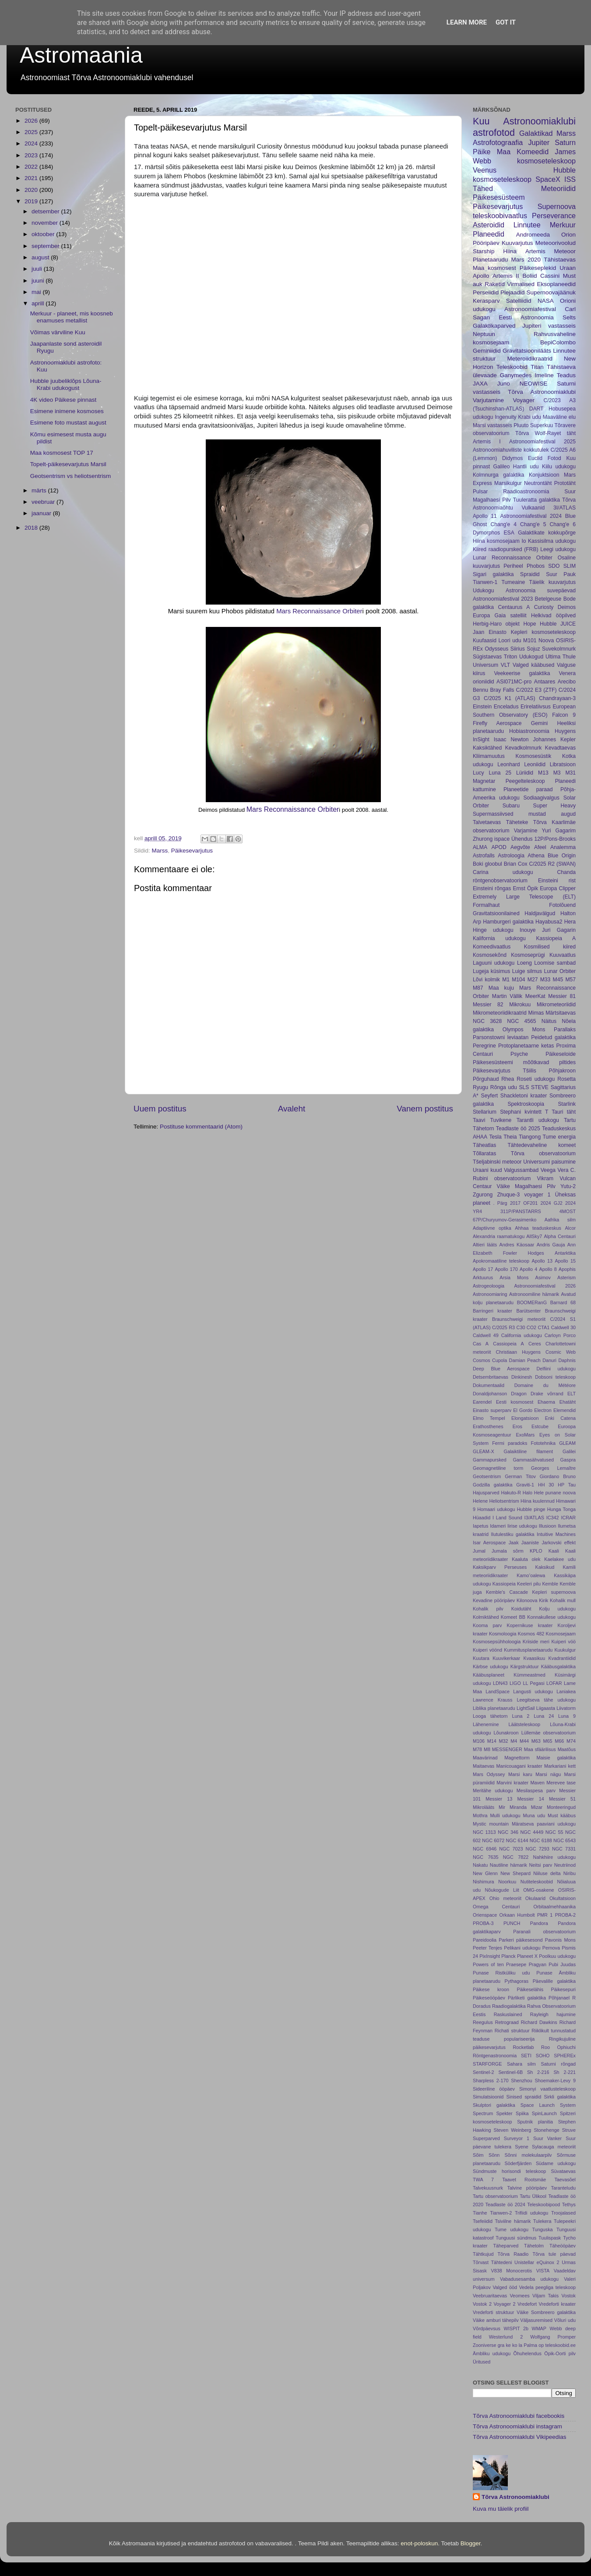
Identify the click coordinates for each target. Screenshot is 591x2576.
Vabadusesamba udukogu (529, 2279)
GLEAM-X (483, 1451)
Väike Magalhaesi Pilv (525, 1186)
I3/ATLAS (534, 1517)
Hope (529, 624)
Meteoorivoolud (555, 243)
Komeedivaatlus (491, 947)
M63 (536, 1741)
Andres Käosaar (517, 1244)
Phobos (536, 566)
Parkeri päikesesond (520, 1940)
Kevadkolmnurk (523, 748)
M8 (487, 1749)
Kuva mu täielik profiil (501, 2508)
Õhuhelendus (528, 2353)
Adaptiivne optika (492, 1228)
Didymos (512, 458)
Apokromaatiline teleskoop (501, 1260)
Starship (484, 251)
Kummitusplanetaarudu (528, 1649)
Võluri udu (565, 2320)
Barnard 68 (563, 1302)
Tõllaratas (484, 1153)
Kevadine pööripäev (494, 1600)
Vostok (569, 2295)
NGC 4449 (532, 1832)
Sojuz (533, 649)
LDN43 (500, 1683)
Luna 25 (500, 773)
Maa (504, 152)
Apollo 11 (485, 516)
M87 (478, 988)
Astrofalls (484, 856)
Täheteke (517, 822)
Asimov (543, 1277)
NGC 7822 (515, 1857)
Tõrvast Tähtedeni (492, 2262)
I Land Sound (507, 1517)
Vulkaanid (533, 508)
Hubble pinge (531, 1509)
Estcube (540, 1426)
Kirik (543, 1600)
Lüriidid (524, 773)
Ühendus (522, 839)
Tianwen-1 (485, 582)
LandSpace (497, 1691)
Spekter (504, 2113)
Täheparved (506, 2245)
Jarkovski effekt (559, 1542)
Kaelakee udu (560, 1559)
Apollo (481, 275)
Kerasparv (486, 300)
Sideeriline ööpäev (494, 2088)
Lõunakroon (506, 1732)
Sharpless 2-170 (490, 2080)
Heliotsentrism (504, 1501)
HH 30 (546, 1484)
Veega (548, 1170)
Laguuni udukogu (493, 963)
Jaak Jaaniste (524, 1542)
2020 (32, 190)
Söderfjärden (518, 2163)
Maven (537, 1782)
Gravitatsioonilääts (527, 350)
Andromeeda (533, 234)
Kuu (481, 121)
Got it (506, 22)
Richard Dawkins (539, 2022)
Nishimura (483, 1881)
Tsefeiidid (482, 2221)
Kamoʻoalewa (531, 1575)
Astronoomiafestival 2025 (542, 442)
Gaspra (568, 1459)
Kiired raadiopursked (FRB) (505, 549)
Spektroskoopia (525, 1104)
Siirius (517, 649)
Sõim (478, 2155)
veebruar (44, 502)
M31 (570, 773)
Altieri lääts (485, 1244)
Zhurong (482, 839)
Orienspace (485, 1915)
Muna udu (534, 1815)
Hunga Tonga (561, 1509)
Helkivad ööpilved (553, 615)
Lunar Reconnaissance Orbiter (512, 558)
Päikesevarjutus (192, 850)
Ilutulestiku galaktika (513, 1534)
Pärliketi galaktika (527, 1997)
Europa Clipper (558, 888)
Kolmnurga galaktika (498, 475)
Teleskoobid (512, 367)
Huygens (565, 731)
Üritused (481, 2361)
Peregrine (484, 1046)
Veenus (484, 170)
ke (508, 2345)
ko (514, 2345)
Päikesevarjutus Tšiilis (504, 1071)
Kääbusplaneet (488, 1674)
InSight (481, 739)
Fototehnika (543, 1443)
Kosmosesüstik (534, 756)
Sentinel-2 (483, 2072)
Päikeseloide (560, 1054)
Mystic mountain (491, 1823)
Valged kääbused (533, 665)
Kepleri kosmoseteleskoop (543, 632)
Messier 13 (498, 1798)
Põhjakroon (562, 1071)
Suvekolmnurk (559, 649)
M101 (529, 640)
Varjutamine (488, 400)
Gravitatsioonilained (496, 913)
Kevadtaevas (560, 748)
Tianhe (480, 2212)
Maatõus (567, 1749)
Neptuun (484, 334)
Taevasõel (565, 2179)
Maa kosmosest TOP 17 (61, 452)
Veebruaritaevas (490, 2295)
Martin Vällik (507, 996)
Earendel (482, 1402)
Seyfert (489, 1096)
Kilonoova (527, 1600)
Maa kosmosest (494, 268)
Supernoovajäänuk (551, 292)
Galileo (501, 467)
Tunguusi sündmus (516, 2237)
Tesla (495, 1137)
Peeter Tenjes (487, 1947)
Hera (570, 922)
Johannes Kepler (554, 739)
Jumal (479, 1550)
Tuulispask (549, 2237)
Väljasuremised (536, 2320)
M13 (543, 773)
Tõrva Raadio (512, 2254)
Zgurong (482, 1195)
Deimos (567, 607)
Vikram (545, 1178)
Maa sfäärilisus (540, 1749)
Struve (569, 2130)
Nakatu (480, 1865)
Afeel (540, 847)
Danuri (549, 1360)
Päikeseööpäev (489, 1997)
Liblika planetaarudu (494, 1708)
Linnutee (527, 225)
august (41, 257)
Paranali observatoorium (544, 1931)
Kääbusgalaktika (558, 1666)
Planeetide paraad (528, 789)
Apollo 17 (483, 1269)
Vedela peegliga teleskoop (547, 2287)
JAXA (480, 383)
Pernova (551, 1947)
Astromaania (81, 55)
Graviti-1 (525, 1484)
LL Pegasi (533, 1683)
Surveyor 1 (516, 2138)
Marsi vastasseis (492, 425)
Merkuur (563, 225)
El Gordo (522, 1410)
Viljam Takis (545, 2295)
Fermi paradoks (509, 1443)
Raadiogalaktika (509, 2006)
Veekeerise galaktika (522, 673)
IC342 (552, 1517)
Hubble (548, 624)
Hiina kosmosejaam (496, 541)
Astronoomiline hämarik (534, 1294)
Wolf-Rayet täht (555, 433)
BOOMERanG (532, 1302)
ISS (570, 179)
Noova (546, 640)
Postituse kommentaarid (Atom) (201, 1126)
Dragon (518, 1393)
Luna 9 (567, 1716)
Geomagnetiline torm (498, 1468)
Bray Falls (502, 690)
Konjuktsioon (544, 475)
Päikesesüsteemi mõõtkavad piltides (524, 1062)
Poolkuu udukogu (557, 1956)
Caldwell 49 (486, 1335)
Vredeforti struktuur (493, 2312)
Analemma (563, 847)
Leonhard (508, 764)
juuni (39, 280)
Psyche (519, 1054)
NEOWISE (534, 383)
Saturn (565, 142)
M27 (533, 980)
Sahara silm (521, 2063)
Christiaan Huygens (518, 1352)
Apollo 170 (506, 1269)
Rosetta (566, 1079)
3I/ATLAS (564, 508)
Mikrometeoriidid (556, 1004)
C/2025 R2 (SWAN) (552, 864)
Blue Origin (562, 856)
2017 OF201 (524, 1203)
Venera (567, 673)
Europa (481, 615)
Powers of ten (488, 1964)
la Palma (528, 2345)
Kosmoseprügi (528, 955)
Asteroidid (488, 225)
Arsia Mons (514, 1277)
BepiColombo (558, 342)
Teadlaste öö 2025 (518, 1128)
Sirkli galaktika (560, 2096)
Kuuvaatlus (562, 955)
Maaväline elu (559, 417)
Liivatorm (566, 1708)
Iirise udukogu (522, 1526)
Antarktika (565, 1253)
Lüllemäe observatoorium (548, 1732)
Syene (521, 2146)
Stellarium (484, 1112)
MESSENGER (507, 1749)
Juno (503, 383)
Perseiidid (486, 292)
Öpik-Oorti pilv (560, 2353)
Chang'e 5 (533, 524)
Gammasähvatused (533, 1459)
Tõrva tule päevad (554, 2254)
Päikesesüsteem (499, 197)
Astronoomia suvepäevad (541, 590)
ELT (571, 1393)
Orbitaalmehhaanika (554, 1906)
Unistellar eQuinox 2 (536, 2262)
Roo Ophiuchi (558, 2047)
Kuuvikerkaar (506, 1658)
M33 (545, 980)
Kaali (554, 1550)
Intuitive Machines (556, 1534)
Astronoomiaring (490, 1294)
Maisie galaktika (556, 1757)
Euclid (535, 458)
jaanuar (42, 513)
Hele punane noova (555, 1492)
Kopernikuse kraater (530, 1625)
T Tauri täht (560, 1112)
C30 (521, 1327)
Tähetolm (534, 2245)
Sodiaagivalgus (541, 798)
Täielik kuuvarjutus (552, 582)
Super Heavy (554, 806)
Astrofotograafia (498, 142)
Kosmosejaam (561, 1633)
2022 (32, 166)
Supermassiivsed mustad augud (524, 814)
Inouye (527, 930)
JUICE (568, 624)
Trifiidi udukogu (531, 2212)
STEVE (540, 1087)
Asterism (566, 1277)
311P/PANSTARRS (520, 1211)
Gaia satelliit (510, 615)
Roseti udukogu (536, 1079)
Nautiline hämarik (508, 1865)
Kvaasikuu (534, 1658)
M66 (559, 1741)
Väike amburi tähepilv (496, 2320)
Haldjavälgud (539, 913)
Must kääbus (562, 1815)
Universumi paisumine (549, 1162)
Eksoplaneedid (556, 284)
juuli (38, 268)
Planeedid (488, 234)
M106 (479, 1741)
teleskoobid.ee (560, 2345)
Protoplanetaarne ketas (526, 1046)
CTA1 (544, 1327)
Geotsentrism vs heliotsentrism (70, 476)
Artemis (535, 251)
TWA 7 (483, 2179)
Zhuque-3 (508, 1195)
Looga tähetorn (490, 1716)
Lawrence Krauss (492, 1699)
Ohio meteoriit (505, 1898)
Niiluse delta (546, 1873)
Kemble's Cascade (507, 1592)
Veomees (520, 2295)
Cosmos (481, 1360)
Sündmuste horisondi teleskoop (509, 2171)
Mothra (480, 1815)
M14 (491, 1741)
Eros (517, 1426)
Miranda (518, 1807)
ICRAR (568, 1517)
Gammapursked (490, 1459)
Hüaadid (481, 1517)
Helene (480, 1501)
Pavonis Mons (560, 1940)
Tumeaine (513, 582)
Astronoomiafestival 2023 (503, 599)
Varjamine (526, 831)
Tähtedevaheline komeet (541, 1145)
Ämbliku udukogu (491, 2353)
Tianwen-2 (501, 2212)
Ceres (534, 1343)
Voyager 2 (504, 2304)
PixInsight (489, 1956)
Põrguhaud (486, 1079)
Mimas (536, 1013)
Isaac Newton (511, 739)
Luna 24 (544, 1716)
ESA (508, 533)
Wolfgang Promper (553, 2336)
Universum (485, 665)
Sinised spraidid (524, 2096)
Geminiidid (487, 350)
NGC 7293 (537, 1848)
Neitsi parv (540, 1865)
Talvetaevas (487, 822)
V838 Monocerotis (511, 2270)
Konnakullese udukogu (551, 1617)
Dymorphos (486, 533)
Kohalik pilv (488, 1608)
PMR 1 (544, 1915)
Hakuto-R (511, 1492)
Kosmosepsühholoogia (497, 1641)
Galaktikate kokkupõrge (547, 533)
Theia (510, 1137)
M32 (503, 1741)
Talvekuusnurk (488, 2187)
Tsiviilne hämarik (513, 2221)
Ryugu (480, 1087)
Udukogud (531, 657)
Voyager (524, 400)
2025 (32, 132)
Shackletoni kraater (523, 1096)
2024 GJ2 (552, 1203)
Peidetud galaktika (553, 1037)
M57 (570, 980)
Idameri (498, 1526)
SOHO (543, 2055)
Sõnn (494, 2155)
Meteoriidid (558, 188)
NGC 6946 (484, 1848)
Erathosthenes (488, 1426)
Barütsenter (528, 1310)
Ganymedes (516, 375)
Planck (508, 1956)
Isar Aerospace (489, 1542)
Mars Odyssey (489, 1774)
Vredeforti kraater (557, 2304)
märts (40, 490)
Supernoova (557, 206)
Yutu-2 (568, 1186)
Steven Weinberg (512, 2130)
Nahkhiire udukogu (554, 1857)
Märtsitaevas (560, 1013)
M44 (524, 1741)
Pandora (539, 1923)
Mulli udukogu (505, 1815)
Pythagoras (517, 1981)
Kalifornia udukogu (499, 938)
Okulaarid (535, 1898)
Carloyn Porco (560, 1335)
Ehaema (546, 1402)
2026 (32, 120)
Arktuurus (483, 1277)
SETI (526, 2055)
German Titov (520, 1476)
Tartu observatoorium (495, 2196)
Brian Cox (516, 864)
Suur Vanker (547, 2138)
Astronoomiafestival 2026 (545, 1285)
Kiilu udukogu (559, 467)
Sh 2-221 (564, 2072)
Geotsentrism (487, 1476)
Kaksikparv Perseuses (500, 1567)
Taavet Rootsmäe (524, 2179)
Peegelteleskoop (525, 781)
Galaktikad (535, 133)
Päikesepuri (563, 1989)
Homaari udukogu (496, 1509)
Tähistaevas (560, 259)
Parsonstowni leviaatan (500, 1037)
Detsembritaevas (490, 1377)
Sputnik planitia (535, 2121)
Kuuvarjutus (517, 243)
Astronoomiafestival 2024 (531, 516)
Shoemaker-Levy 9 (555, 2080)
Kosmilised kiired (550, 947)
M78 (477, 1749)
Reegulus (483, 2022)
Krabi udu (529, 417)
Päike (482, 152)
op (541, 2345)
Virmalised (521, 284)
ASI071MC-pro (513, 682)
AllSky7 (534, 1236)
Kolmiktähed (486, 1617)
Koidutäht (521, 1608)
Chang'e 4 (503, 524)
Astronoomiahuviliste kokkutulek (511, 450)
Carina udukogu (503, 872)
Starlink (567, 1104)
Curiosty (544, 607)
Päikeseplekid (538, 268)
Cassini (549, 275)
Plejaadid (512, 292)
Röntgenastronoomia (495, 2055)
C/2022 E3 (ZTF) (536, 690)
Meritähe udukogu (493, 1790)
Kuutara (481, 1658)
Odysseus (496, 649)
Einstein (482, 707)
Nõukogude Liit (502, 1890)
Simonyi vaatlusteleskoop (547, 2088)
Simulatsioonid (488, 2096)
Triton (510, 657)
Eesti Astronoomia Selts (537, 317)
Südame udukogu (556, 2163)
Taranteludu (563, 2187)
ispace (502, 839)
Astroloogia (511, 856)
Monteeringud (561, 1807)
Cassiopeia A (508, 1343)
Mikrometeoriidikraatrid (500, 1013)
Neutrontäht (538, 483)
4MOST (567, 1211)
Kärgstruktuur (524, 1666)
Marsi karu (520, 1774)
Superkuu (541, 425)
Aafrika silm (560, 1219)
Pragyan (537, 1964)
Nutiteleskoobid (537, 1881)
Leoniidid (534, 764)
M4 (513, 1741)
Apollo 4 (528, 1269)
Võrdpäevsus (486, 2328)
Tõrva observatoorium (543, 1153)
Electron (543, 1410)
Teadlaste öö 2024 (505, 2204)
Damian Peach (525, 1360)
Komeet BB (513, 1617)
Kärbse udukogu (490, 1666)
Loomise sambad (555, 963)
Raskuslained (508, 2014)
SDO (553, 566)
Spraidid (530, 574)
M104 (518, 980)
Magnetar (484, 781)
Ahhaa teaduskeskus (538, 1228)
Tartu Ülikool (533, 2196)
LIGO (515, 1683)
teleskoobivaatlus (500, 215)
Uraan (567, 268)
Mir (502, 1807)
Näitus (549, 1021)
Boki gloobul (487, 864)
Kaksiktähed (487, 748)
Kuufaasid (484, 640)
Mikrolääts (483, 1807)
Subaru (511, 806)
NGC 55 (554, 1832)
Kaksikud (544, 1567)
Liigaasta (545, 1708)
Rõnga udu (503, 1087)
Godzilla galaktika (492, 1484)
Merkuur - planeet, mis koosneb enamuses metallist (71, 317)
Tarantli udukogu (538, 1120)
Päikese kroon (491, 1989)
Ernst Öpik (525, 888)
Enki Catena (560, 1418)
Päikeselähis (530, 1989)
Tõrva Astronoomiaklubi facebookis (518, 2416)
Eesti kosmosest (514, 1402)
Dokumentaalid (488, 1385)
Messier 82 (488, 1004)
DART (536, 409)
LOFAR (554, 1683)
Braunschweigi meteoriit (518, 1319)
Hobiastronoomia (529, 731)
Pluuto (521, 425)
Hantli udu (526, 467)
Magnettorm (517, 1757)
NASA (546, 300)
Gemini (539, 723)
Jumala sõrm (508, 1550)
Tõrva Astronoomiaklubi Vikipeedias (519, 2437)
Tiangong (530, 1137)
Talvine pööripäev (527, 2187)
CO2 (531, 1327)
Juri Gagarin (559, 930)
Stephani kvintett (521, 1112)
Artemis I (487, 442)
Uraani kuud (487, 1170)
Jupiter (539, 142)
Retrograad (507, 2022)
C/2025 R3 (503, 1327)
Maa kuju (501, 988)
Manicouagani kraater (519, 1766)
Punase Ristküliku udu (501, 1972)
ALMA (480, 847)
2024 (32, 143)
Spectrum (483, 2113)
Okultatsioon (562, 1898)
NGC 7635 (485, 1857)
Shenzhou (521, 2080)
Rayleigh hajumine (553, 2014)
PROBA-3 (483, 1923)
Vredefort (527, 2304)
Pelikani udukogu (522, 1947)
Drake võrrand (547, 1393)
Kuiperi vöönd (487, 1649)
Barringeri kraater (492, 1310)
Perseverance (554, 215)
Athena (536, 856)
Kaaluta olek (526, 1559)
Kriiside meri (536, 1641)
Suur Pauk (561, 574)
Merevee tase (561, 1782)
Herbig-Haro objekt (496, 624)
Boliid (529, 275)
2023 (32, 155)
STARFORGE (487, 2063)
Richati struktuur (512, 2030)
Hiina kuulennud (538, 1501)
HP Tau (567, 1484)
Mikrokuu (520, 1004)
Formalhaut (486, 905)
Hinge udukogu (493, 930)
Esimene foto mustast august (68, 422)
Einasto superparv (492, 1410)
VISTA (542, 2270)
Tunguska (542, 2229)
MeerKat (535, 996)
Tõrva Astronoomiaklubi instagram (517, 2426)
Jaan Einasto (490, 632)
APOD (498, 847)
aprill (39, 303)
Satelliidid (518, 300)
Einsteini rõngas (492, 888)
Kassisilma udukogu (552, 541)
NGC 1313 (484, 1832)
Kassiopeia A (556, 938)
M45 (558, 980)
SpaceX (547, 179)
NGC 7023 (511, 1848)
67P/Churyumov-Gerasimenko (504, 1219)
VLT (505, 665)
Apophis (567, 1269)
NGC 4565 (521, 1021)
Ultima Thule (560, 657)
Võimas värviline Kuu (57, 332)
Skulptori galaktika (494, 2105)
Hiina (510, 251)
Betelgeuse (548, 599)
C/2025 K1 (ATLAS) (509, 698)
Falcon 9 (564, 715)
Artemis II (505, 275)
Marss (160, 850)
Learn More (467, 22)
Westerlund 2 (506, 2336)
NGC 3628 (487, 1021)
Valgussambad (521, 1170)
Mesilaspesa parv (536, 1790)
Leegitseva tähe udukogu (546, 1699)
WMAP (538, 2328)
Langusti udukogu (533, 1691)
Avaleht (292, 1108)
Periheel (513, 566)
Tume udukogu (511, 2229)
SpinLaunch (544, 2113)
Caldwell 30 (563, 1327)
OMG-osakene (538, 1890)
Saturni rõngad (558, 2063)
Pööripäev (486, 243)
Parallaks (565, 1029)
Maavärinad (485, 1757)
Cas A (481, 1343)
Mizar (536, 1807)
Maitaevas (483, 1766)
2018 (32, 527)
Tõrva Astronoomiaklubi (542, 392)
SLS (524, 1087)
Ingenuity (505, 417)
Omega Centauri (496, 1906)
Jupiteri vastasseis (549, 325)
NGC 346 (508, 1832)
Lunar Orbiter (560, 971)
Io (523, 541)
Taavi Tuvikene (492, 1120)
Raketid (495, 284)
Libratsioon (563, 764)
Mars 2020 (526, 259)
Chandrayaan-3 (557, 698)
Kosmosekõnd (490, 955)
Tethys (569, 2204)
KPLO (536, 1550)
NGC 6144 (517, 1840)
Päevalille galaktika (554, 1981)
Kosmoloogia (502, 1633)
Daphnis (567, 1360)
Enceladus (506, 707)
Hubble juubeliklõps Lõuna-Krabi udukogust (66, 384)
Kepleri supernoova (554, 1592)
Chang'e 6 (562, 524)
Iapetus (480, 1526)
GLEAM (567, 1443)
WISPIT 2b (516, 2328)
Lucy (478, 773)
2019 (32, 201)
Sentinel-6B (510, 2072)
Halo (527, 1492)
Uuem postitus (160, 1108)
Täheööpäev (562, 2245)
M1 (506, 980)
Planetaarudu (490, 259)
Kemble (550, 1583)
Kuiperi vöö (563, 1641)
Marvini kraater (512, 1782)
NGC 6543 (564, 1840)
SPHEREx (565, 2055)
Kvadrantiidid (562, 1658)
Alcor (570, 1228)
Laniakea (566, 1691)
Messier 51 (562, 1798)
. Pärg (500, 1203)
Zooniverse (484, 2345)
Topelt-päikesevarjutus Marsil (68, 464)
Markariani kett (560, 1766)
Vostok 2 (482, 2304)
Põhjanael (559, 1997)
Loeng (524, 963)
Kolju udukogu (557, 1608)
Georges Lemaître (553, 1468)
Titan (537, 367)
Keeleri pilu (529, 1583)
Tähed (483, 188)
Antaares (545, 682)
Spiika (522, 2113)
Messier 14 (530, 1798)
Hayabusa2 (548, 922)
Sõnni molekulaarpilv (528, 2155)
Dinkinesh (521, 1377)
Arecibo (567, 682)
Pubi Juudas (562, 1964)
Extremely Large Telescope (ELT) (524, 897)
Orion (568, 234)
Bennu (480, 690)
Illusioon (547, 1526)
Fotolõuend (562, 905)
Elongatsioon (524, 1418)
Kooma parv (487, 1625)
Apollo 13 (542, 1260)
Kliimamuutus (489, 756)
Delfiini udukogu (556, 1368)
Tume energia (559, 1137)
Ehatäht (567, 1402)
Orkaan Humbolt (517, 1915)
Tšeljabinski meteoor (497, 1162)
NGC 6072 (493, 1840)
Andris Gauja (551, 1244)
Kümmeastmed (529, 1674)
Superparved (486, 2138)
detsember (46, 211)
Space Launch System (548, 2105)
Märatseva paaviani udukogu (544, 1823)
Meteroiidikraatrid (529, 358)
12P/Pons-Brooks (555, 839)
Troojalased (563, 2212)
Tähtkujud (483, 2254)
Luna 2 (520, 1716)
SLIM (569, 566)
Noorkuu (507, 1881)
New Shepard (515, 1873)
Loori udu (510, 640)
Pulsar (480, 491)
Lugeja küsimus (491, 971)
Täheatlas (484, 1145)
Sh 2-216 (538, 2072)
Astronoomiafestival (530, 309)
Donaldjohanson (490, 1393)
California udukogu (521, 1335)
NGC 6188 (541, 1840)
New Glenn (485, 1873)
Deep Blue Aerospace (501, 1368)
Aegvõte (520, 847)
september (46, 246)
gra (501, 2345)
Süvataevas (563, 2171)
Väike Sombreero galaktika (546, 2312)
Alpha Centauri (560, 1236)
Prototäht (565, 483)
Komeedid (533, 152)
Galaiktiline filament (528, 1451)
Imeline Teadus (555, 375)
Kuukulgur (565, 1649)
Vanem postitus (425, 1108)
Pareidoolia (484, 1940)
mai (37, 292)
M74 (571, 1741)
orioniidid (483, 682)
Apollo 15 (565, 1260)
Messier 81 (562, 996)
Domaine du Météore (545, 1385)
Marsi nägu (548, 1774)
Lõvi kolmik (486, 980)
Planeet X (527, 1956)
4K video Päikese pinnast (63, 399)
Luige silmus (527, 971)
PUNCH (511, 1923)
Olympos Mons (524, 1029)
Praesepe (516, 1964)
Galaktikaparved (494, 325)
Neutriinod (565, 1865)
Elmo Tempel (489, 1418)
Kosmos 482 (531, 1633)
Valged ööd (504, 2287)
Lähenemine (486, 1724)
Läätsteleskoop (524, 1724)
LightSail (526, 1708)
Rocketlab (523, 2047)
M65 (547, 1741)
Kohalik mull (563, 1600)
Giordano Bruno (558, 1476)
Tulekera (542, 2221)
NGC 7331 (564, 1848)
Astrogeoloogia (488, 1285)
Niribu (569, 1873)
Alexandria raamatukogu (498, 1236)
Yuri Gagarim (559, 831)
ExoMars (525, 1434)
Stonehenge (546, 2130)
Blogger (471, 2543)
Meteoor (565, 251)
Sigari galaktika (493, 574)
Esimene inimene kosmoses (67, 411)
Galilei (569, 1451)
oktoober (44, 234)
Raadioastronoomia (526, 491)
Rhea (507, 1079)
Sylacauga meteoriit (554, 2146)
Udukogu (483, 590)
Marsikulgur (508, 483)
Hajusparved (486, 1492)
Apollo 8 (547, 1269)
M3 (557, 773)
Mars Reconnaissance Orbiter (319, 611)
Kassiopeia (504, 1583)
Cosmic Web (560, 1352)
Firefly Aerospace (497, 723)
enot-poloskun (419, 2543)
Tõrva (522, 433)
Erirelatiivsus (536, 707)
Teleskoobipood (543, 2204)
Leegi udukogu (558, 549)
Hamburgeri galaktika (508, 922)
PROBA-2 (565, 1915)
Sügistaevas (487, 657)
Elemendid (564, 1410)
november (46, 222)
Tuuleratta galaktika (536, 500)
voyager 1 (537, 1195)
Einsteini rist (557, 881)
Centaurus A (514, 607)
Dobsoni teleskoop (555, 1377)
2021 (32, 178)
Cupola (499, 1360)
